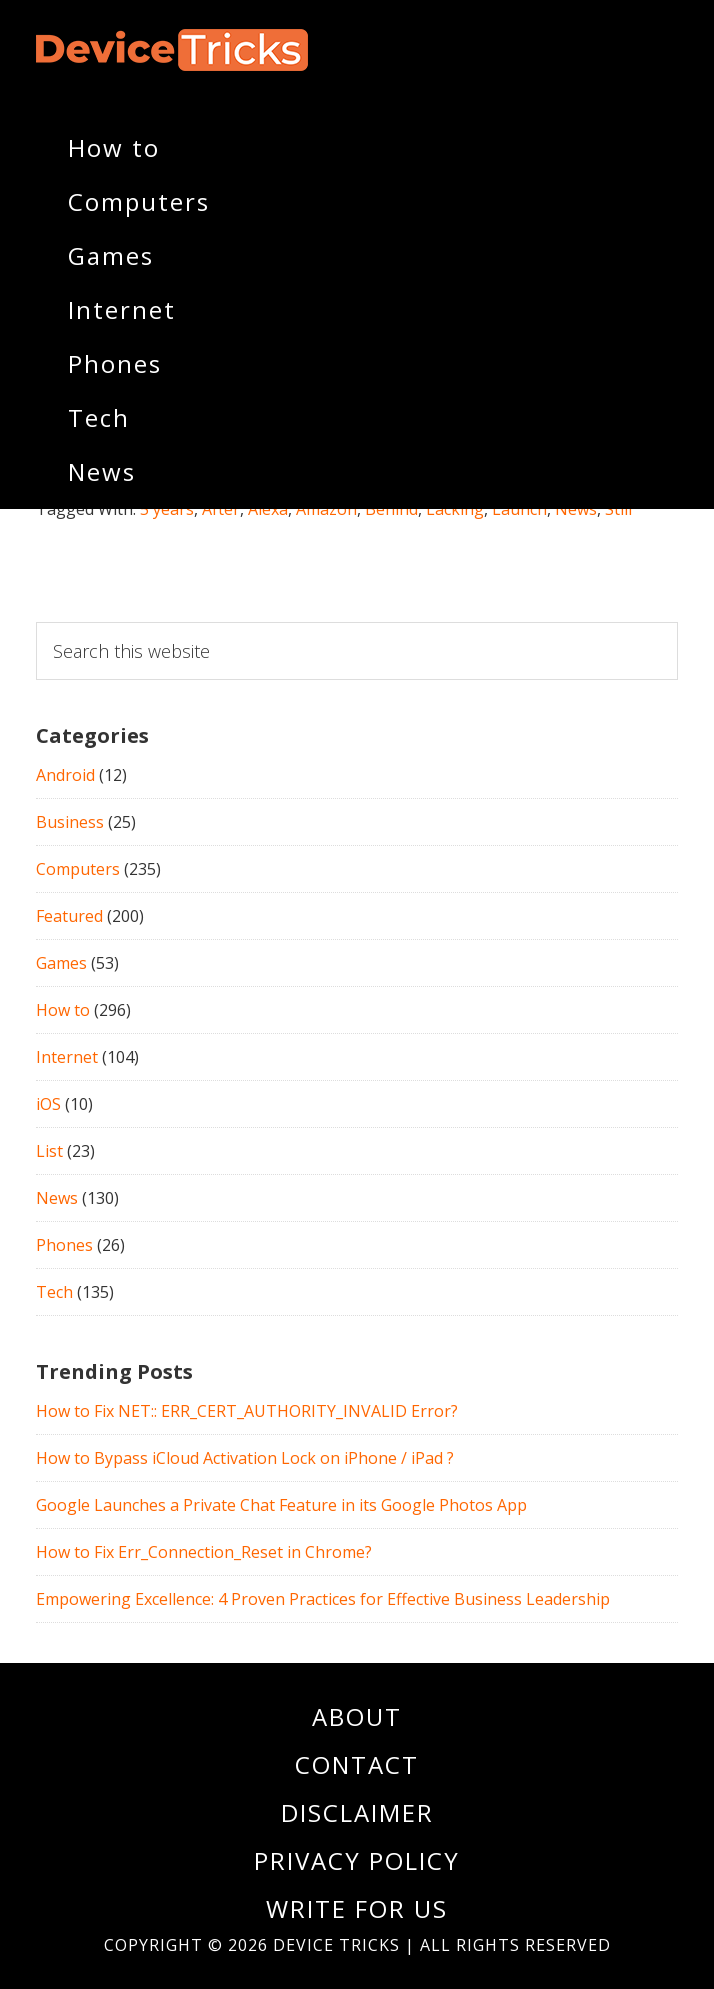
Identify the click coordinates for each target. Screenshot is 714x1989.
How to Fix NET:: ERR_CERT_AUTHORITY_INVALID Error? (247, 1411)
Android (65, 775)
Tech (54, 1292)
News (57, 1198)
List (49, 1151)
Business (70, 822)
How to (63, 1010)
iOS (48, 1104)
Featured (69, 916)
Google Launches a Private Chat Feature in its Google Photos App (281, 1505)
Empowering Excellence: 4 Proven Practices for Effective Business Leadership (323, 1599)
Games (61, 963)
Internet (67, 1057)
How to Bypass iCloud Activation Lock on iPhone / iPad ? (245, 1458)
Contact (357, 1764)
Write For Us (357, 1908)
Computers (78, 869)
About (357, 1716)
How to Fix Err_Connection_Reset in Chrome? (204, 1552)
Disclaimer (357, 1812)
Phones (64, 1245)
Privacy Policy (357, 1860)
